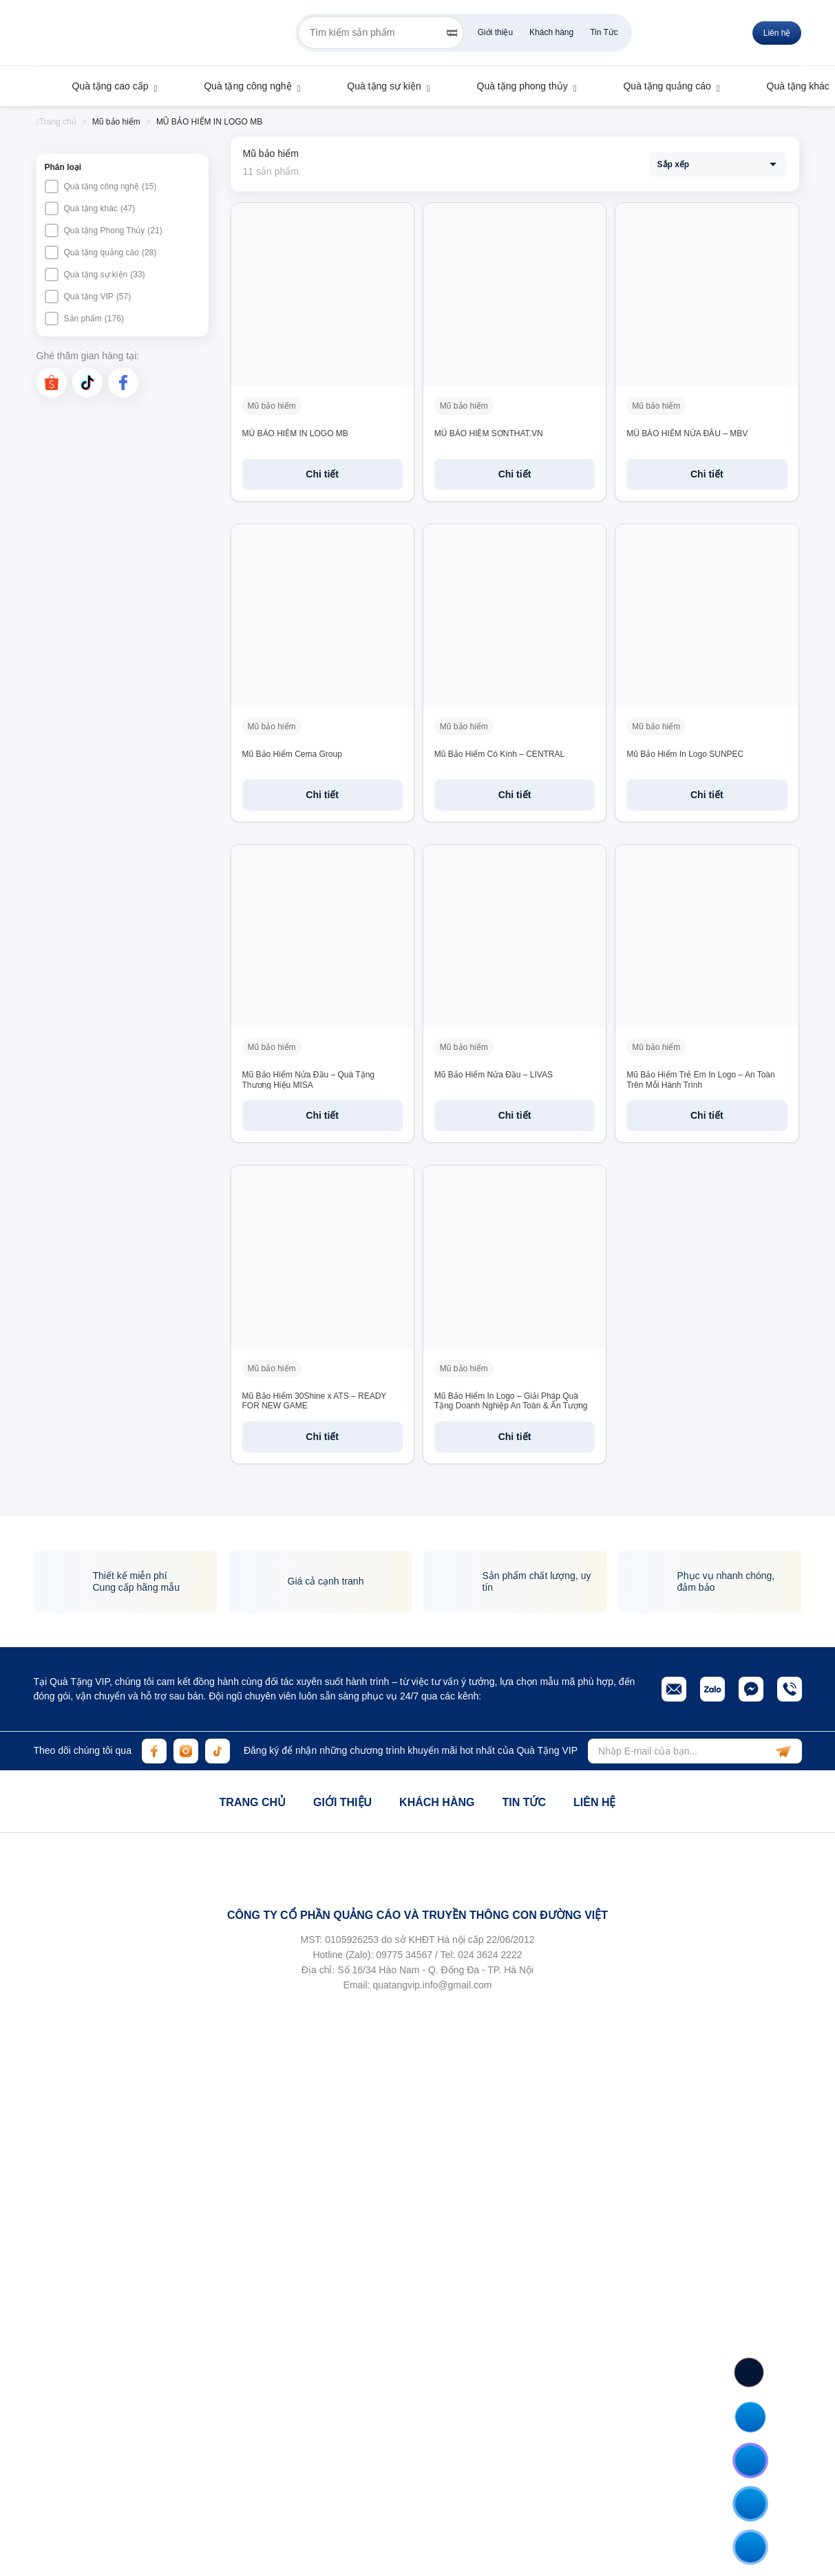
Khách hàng (551, 32)
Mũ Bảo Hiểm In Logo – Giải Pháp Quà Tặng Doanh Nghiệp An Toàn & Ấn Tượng (511, 1400)
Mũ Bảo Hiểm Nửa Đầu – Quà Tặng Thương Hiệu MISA (308, 1079)
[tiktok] (87, 382)
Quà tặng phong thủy (516, 86)
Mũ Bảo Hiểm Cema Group (292, 754)
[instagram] (185, 1751)
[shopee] (51, 382)
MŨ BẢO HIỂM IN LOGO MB (295, 433)
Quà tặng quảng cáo (660, 86)
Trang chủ (253, 1802)
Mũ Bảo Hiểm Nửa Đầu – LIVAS (493, 1075)
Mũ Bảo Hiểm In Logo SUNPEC (684, 754)
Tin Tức (604, 32)
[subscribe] (783, 1751)
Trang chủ (56, 122)
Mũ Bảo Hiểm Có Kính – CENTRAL (499, 754)
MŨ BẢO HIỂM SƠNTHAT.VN (488, 433)
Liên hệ (777, 33)
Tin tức (524, 1802)
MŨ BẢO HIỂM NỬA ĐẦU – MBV (687, 433)
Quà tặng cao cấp (104, 86)
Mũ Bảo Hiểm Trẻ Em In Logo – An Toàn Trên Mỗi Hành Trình (700, 1079)
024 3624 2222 (490, 1954)
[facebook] (123, 382)
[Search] (451, 33)
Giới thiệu (495, 32)
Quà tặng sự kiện (377, 86)
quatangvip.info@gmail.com (432, 1984)
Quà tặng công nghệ (241, 86)
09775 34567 (404, 1954)
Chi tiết (322, 474)
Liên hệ (594, 1802)
